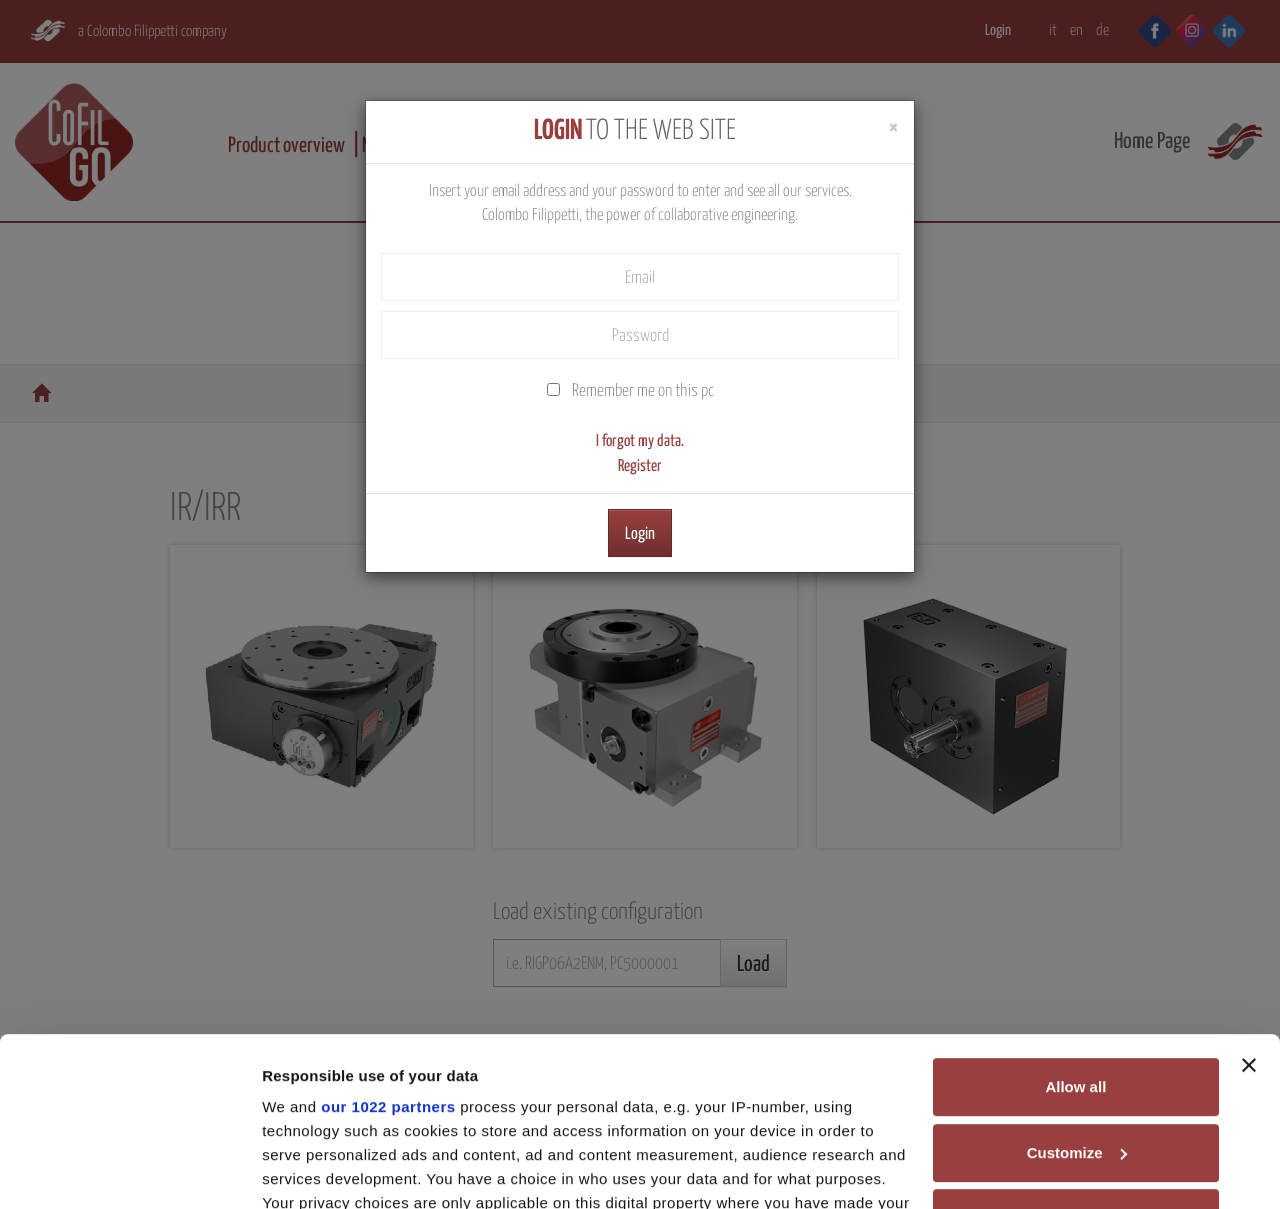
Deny (1076, 1059)
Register (640, 466)
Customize (1077, 994)
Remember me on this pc (643, 391)
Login (640, 534)
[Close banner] (1249, 907)
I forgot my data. (640, 441)
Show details (308, 1169)
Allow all (1075, 928)
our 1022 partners (388, 948)
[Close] (893, 127)
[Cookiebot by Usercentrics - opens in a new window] (129, 1170)
